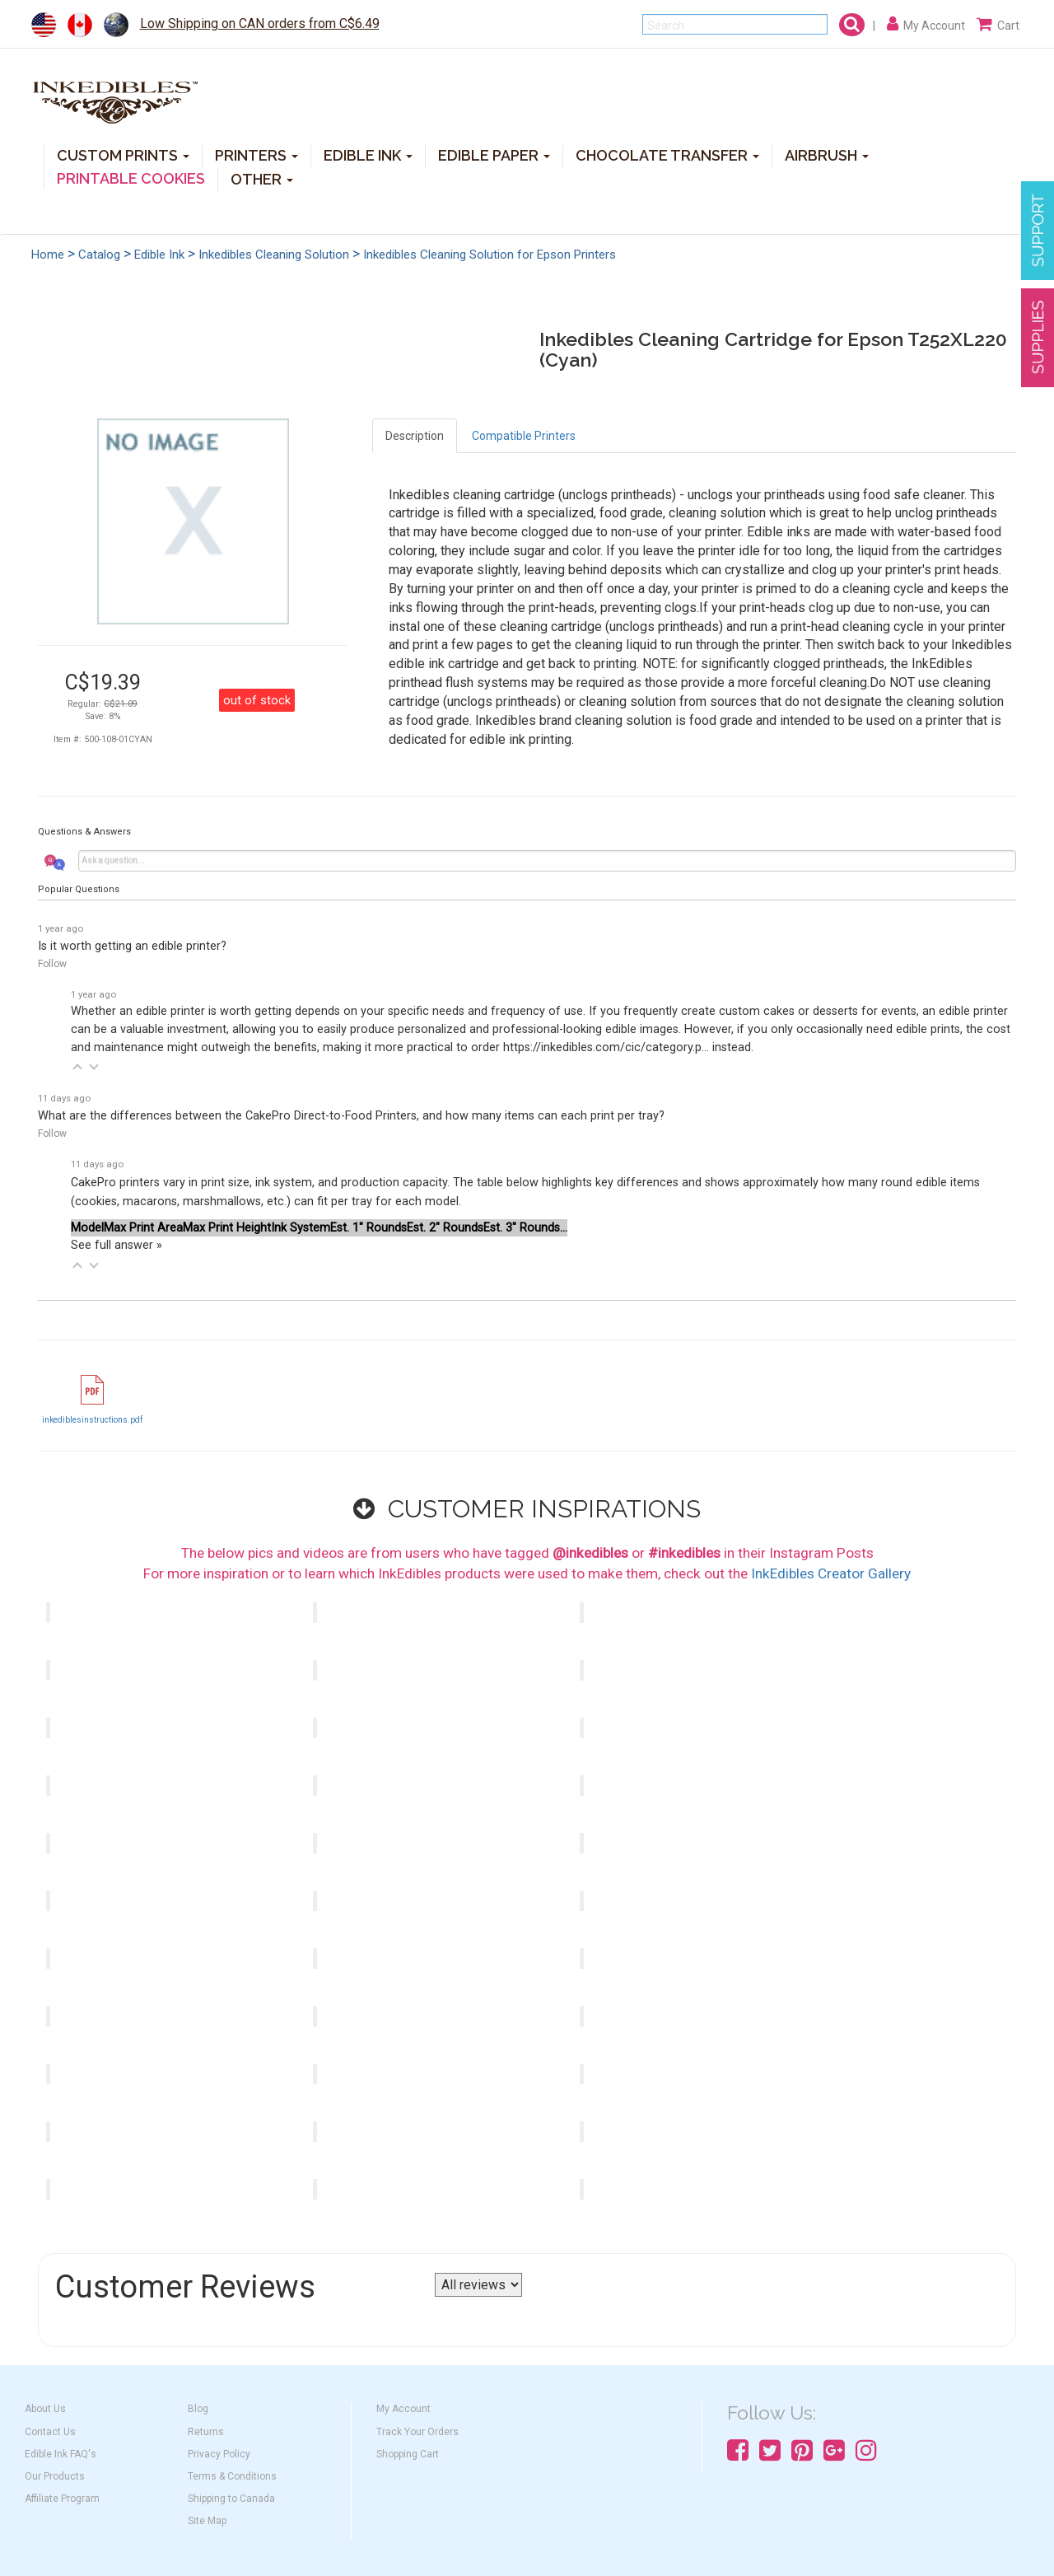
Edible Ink (159, 254)
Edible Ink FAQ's (60, 2454)
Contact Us (50, 2432)
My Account (403, 2409)
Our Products (55, 2476)
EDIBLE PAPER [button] (494, 154)
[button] (77, 1067)
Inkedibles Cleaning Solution (273, 254)
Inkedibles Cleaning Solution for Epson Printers (489, 254)
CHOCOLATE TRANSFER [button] (667, 154)
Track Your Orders (417, 2432)
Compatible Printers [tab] (524, 435)
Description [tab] (414, 435)
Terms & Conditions (232, 2476)
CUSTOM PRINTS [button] (123, 154)
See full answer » (116, 1245)
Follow (52, 964)
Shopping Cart (407, 2454)
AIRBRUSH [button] (827, 154)
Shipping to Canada (231, 2498)
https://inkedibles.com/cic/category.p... (606, 1047)
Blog (198, 2409)
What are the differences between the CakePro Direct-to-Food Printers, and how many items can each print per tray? (351, 1116)
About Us (45, 2409)
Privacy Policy (219, 2454)
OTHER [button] (262, 178)
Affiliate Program (62, 2498)
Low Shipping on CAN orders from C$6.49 (260, 23)
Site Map (207, 2521)
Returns (206, 2432)
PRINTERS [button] (256, 154)
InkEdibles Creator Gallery (831, 1573)
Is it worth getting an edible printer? (132, 946)
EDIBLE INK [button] (368, 154)
